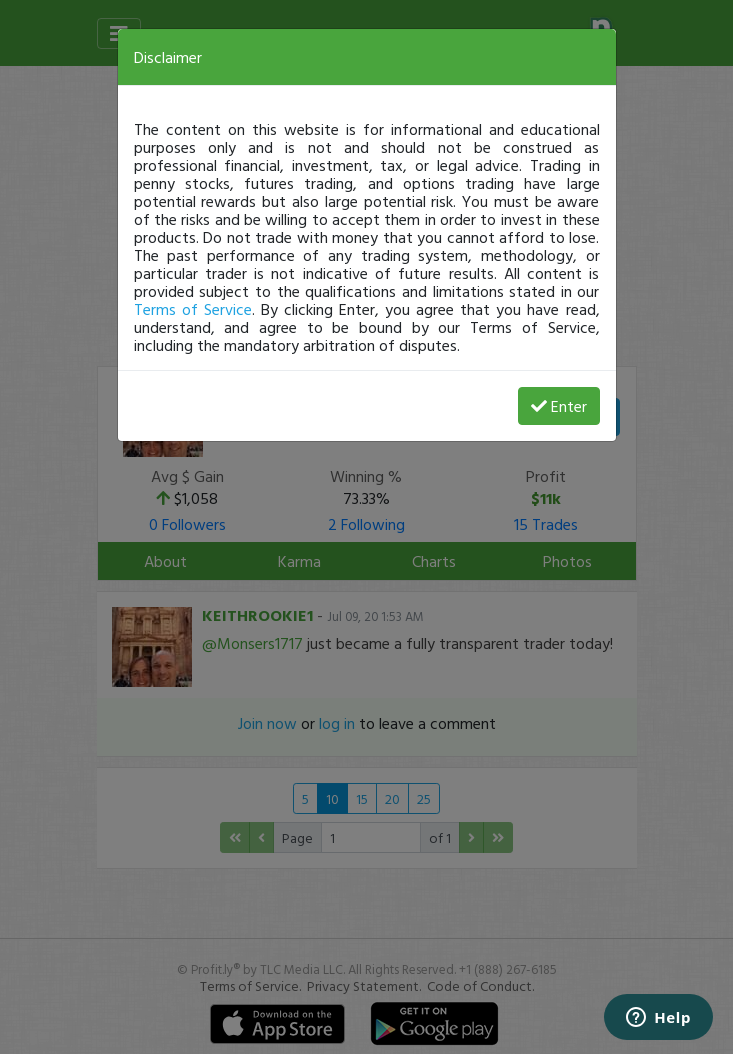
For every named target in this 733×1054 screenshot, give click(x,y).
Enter (559, 406)
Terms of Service (193, 309)
